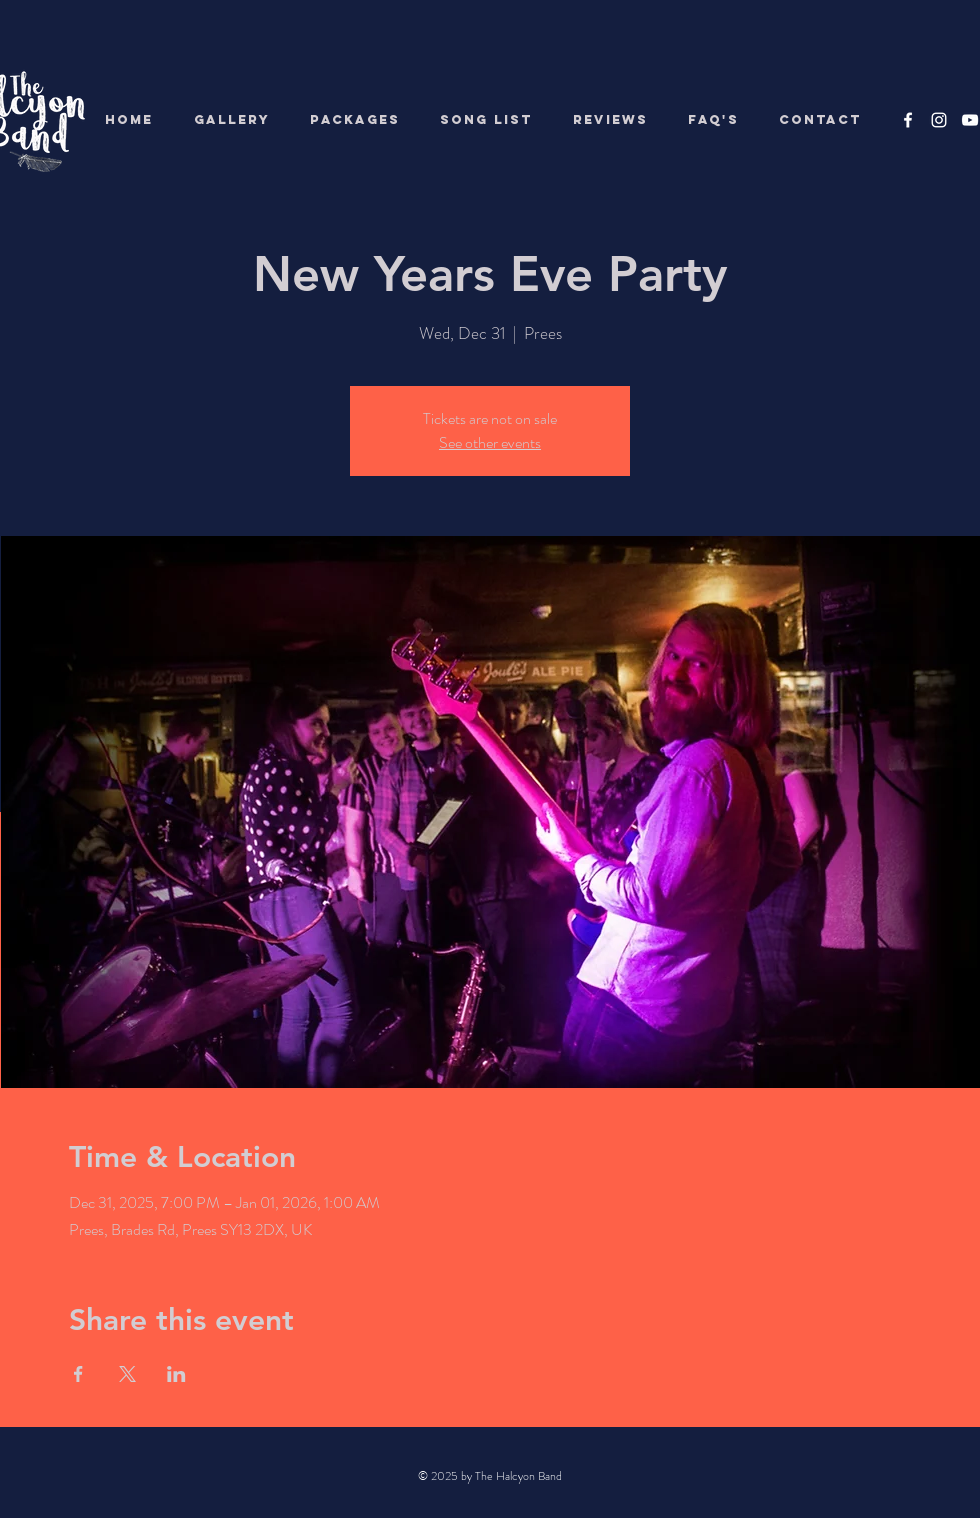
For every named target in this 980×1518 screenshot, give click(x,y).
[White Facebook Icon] (908, 120)
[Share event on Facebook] (78, 1374)
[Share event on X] (127, 1374)
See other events (490, 442)
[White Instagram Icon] (939, 120)
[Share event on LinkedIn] (176, 1374)
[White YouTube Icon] (970, 120)
